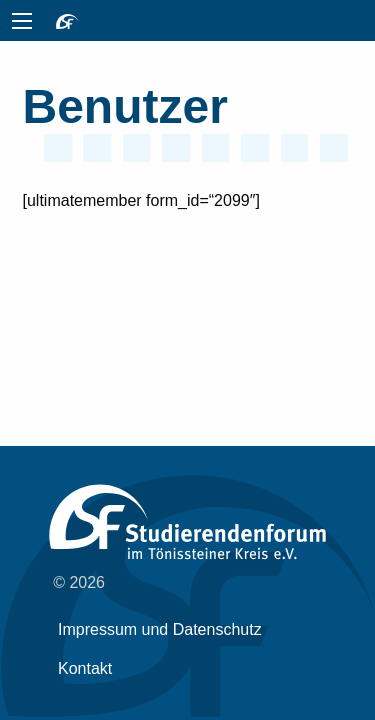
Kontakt (85, 668)
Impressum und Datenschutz (160, 629)
